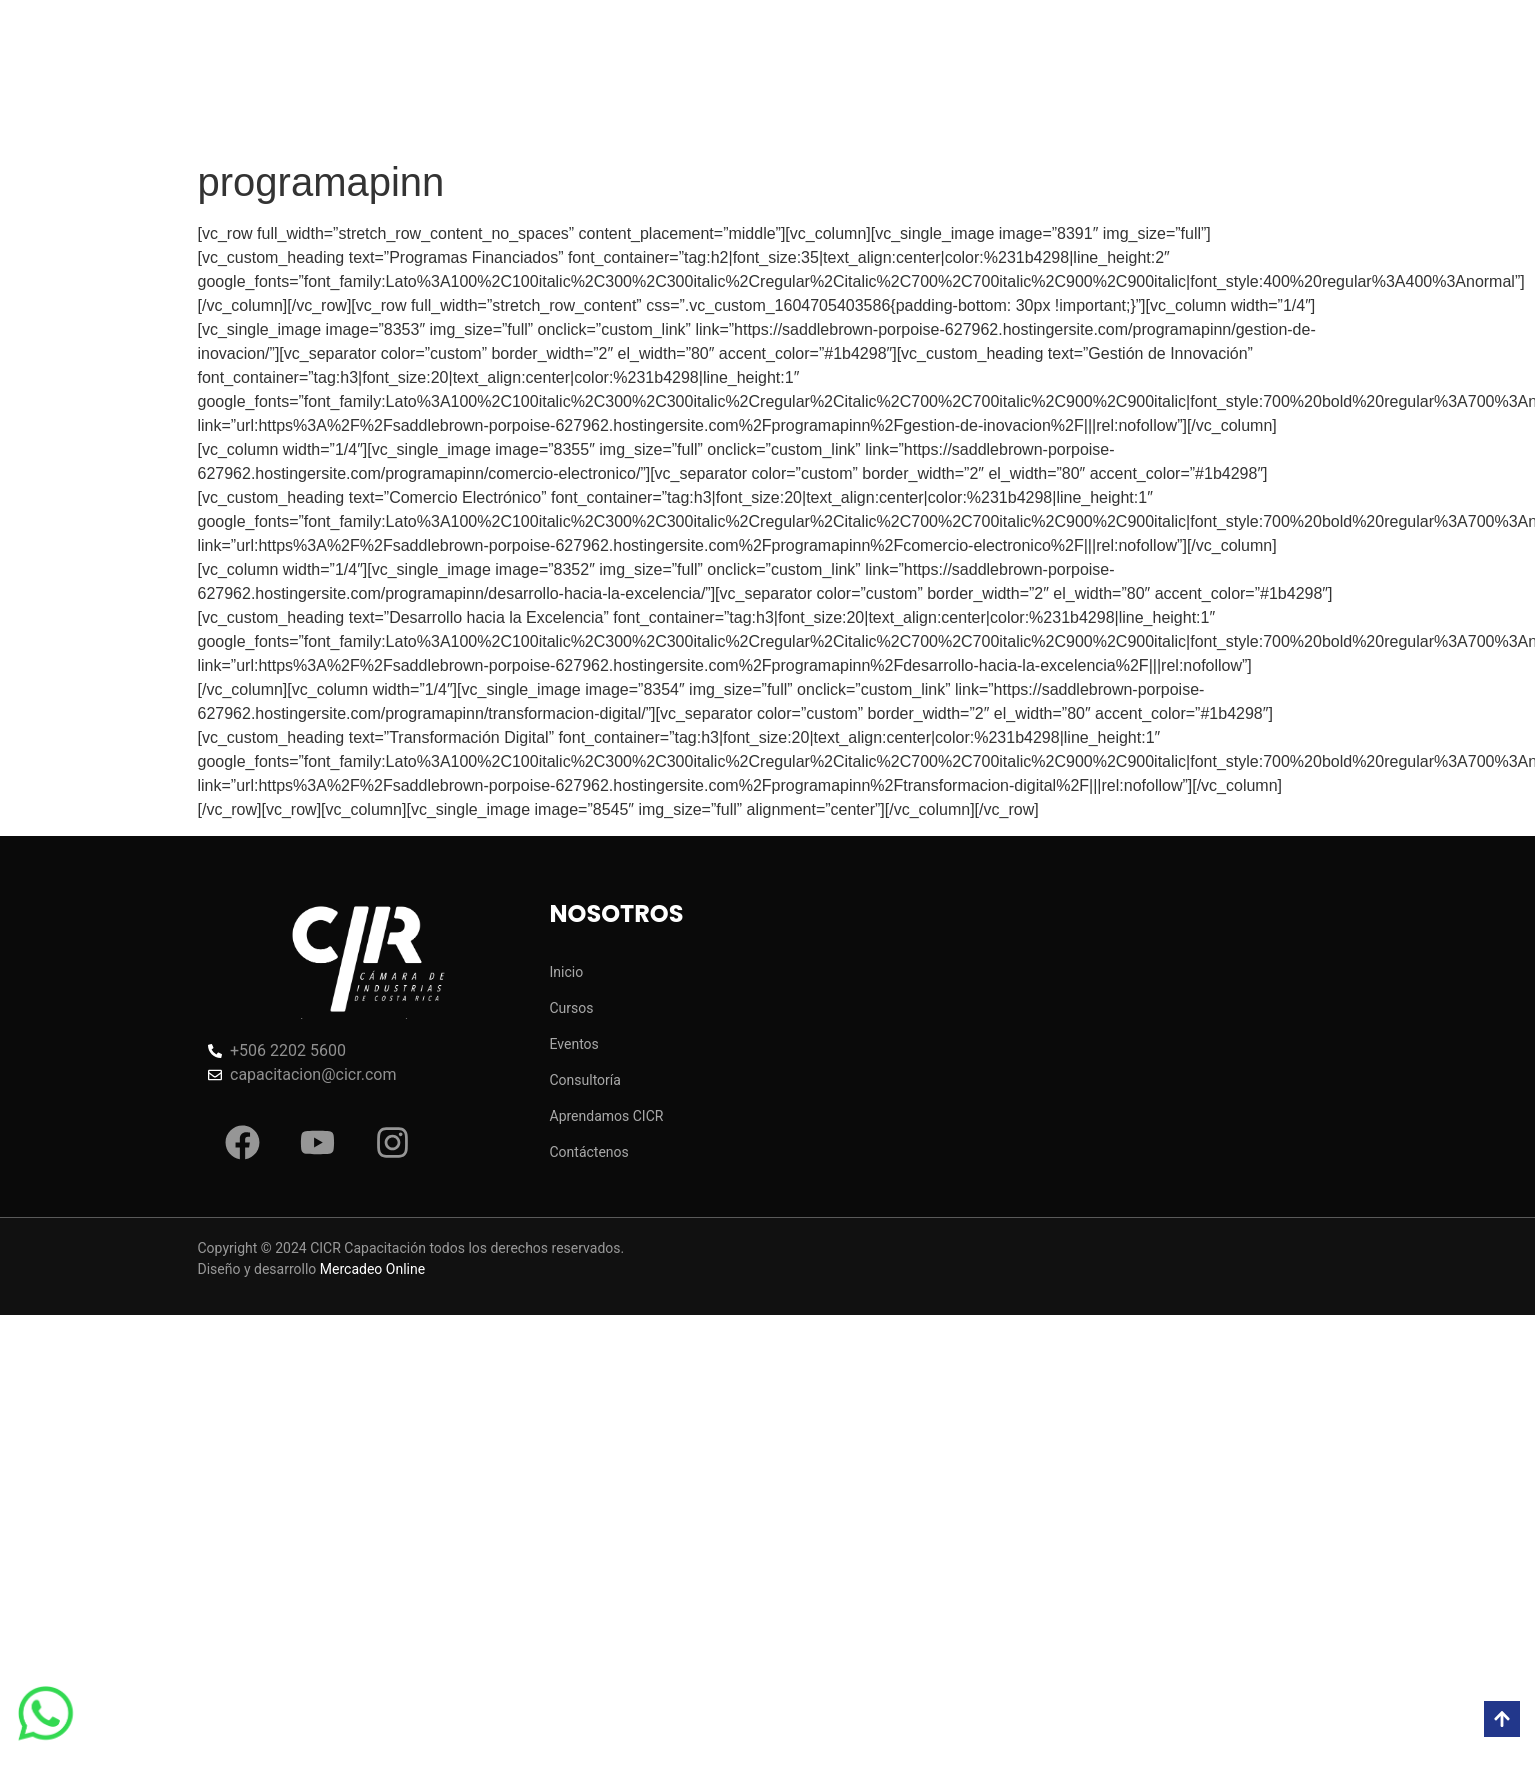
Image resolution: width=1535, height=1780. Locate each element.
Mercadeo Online (372, 1269)
